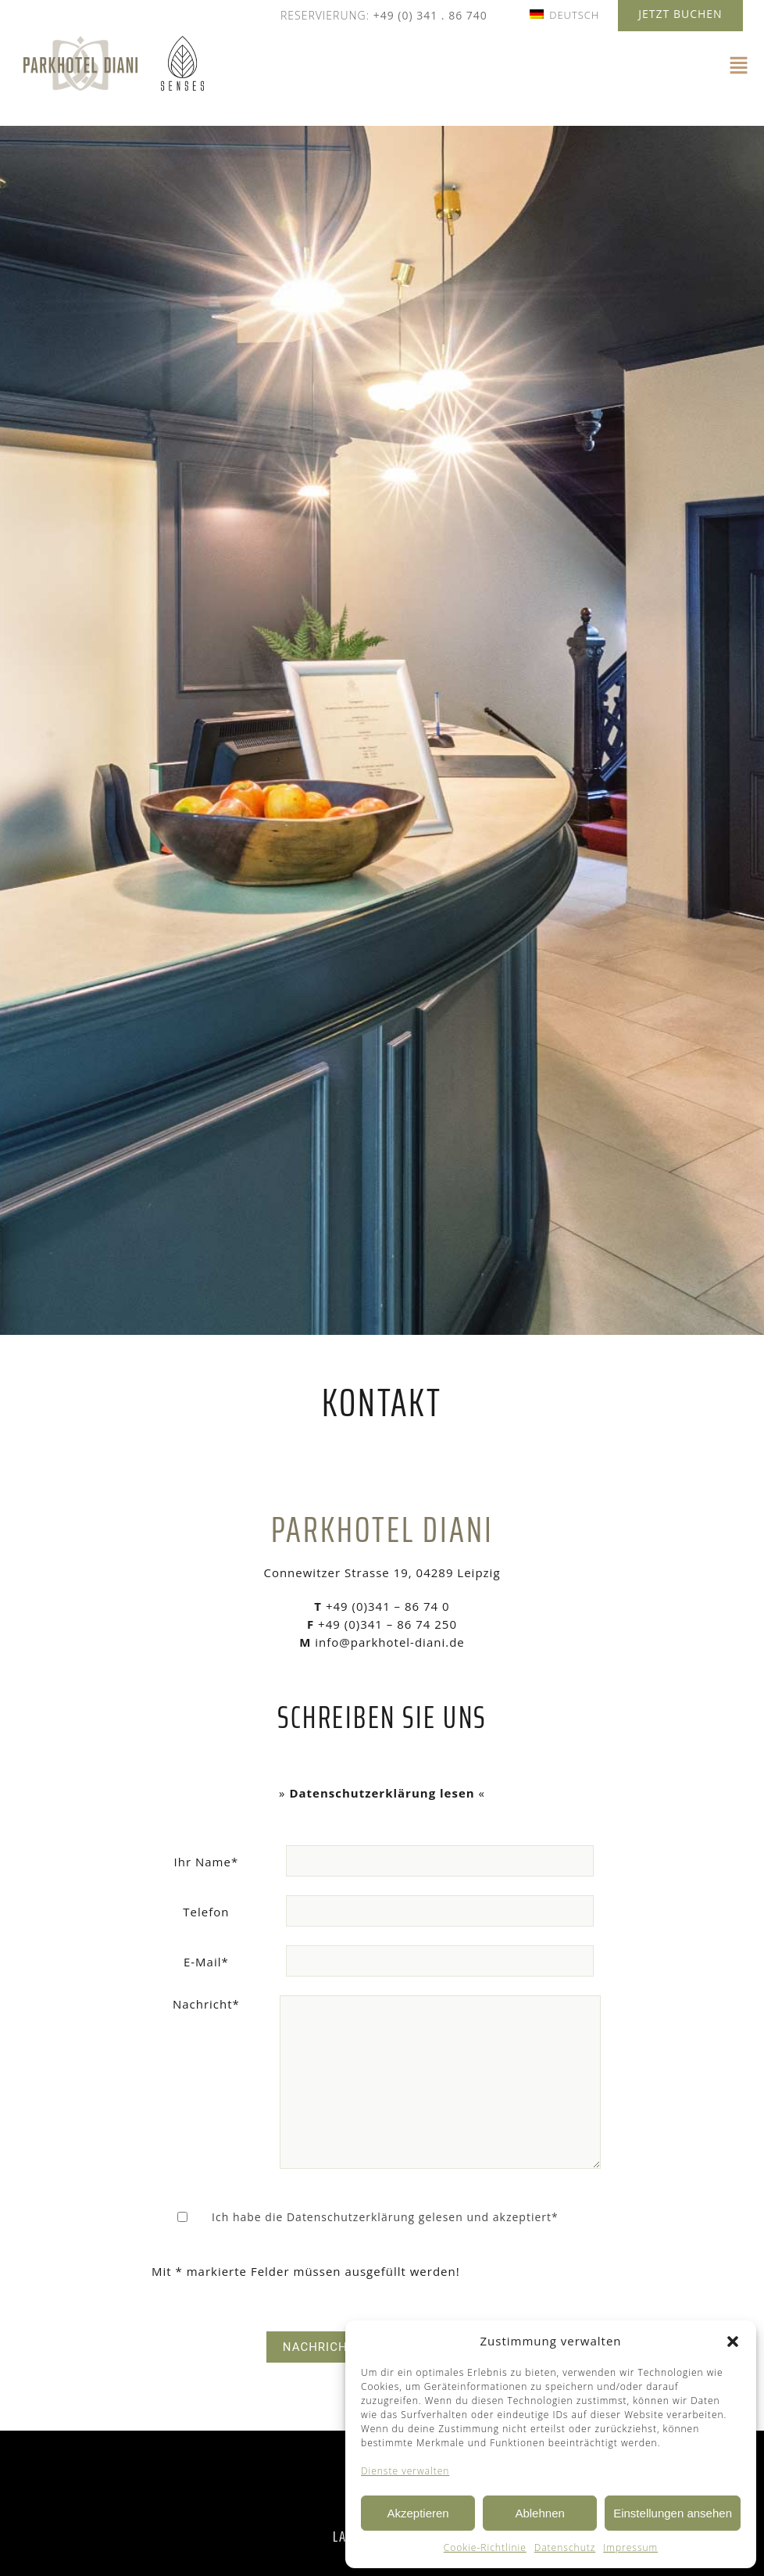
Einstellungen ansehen (672, 2513)
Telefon (206, 1911)
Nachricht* (206, 2004)
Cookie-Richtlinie (485, 2547)
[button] (733, 2341)
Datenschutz (565, 2547)
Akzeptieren (417, 2513)
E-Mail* (206, 1962)
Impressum (630, 2547)
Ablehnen (539, 2513)
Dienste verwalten (405, 2471)
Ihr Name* (206, 1861)
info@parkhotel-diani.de (387, 1642)
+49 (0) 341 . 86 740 (430, 15)
